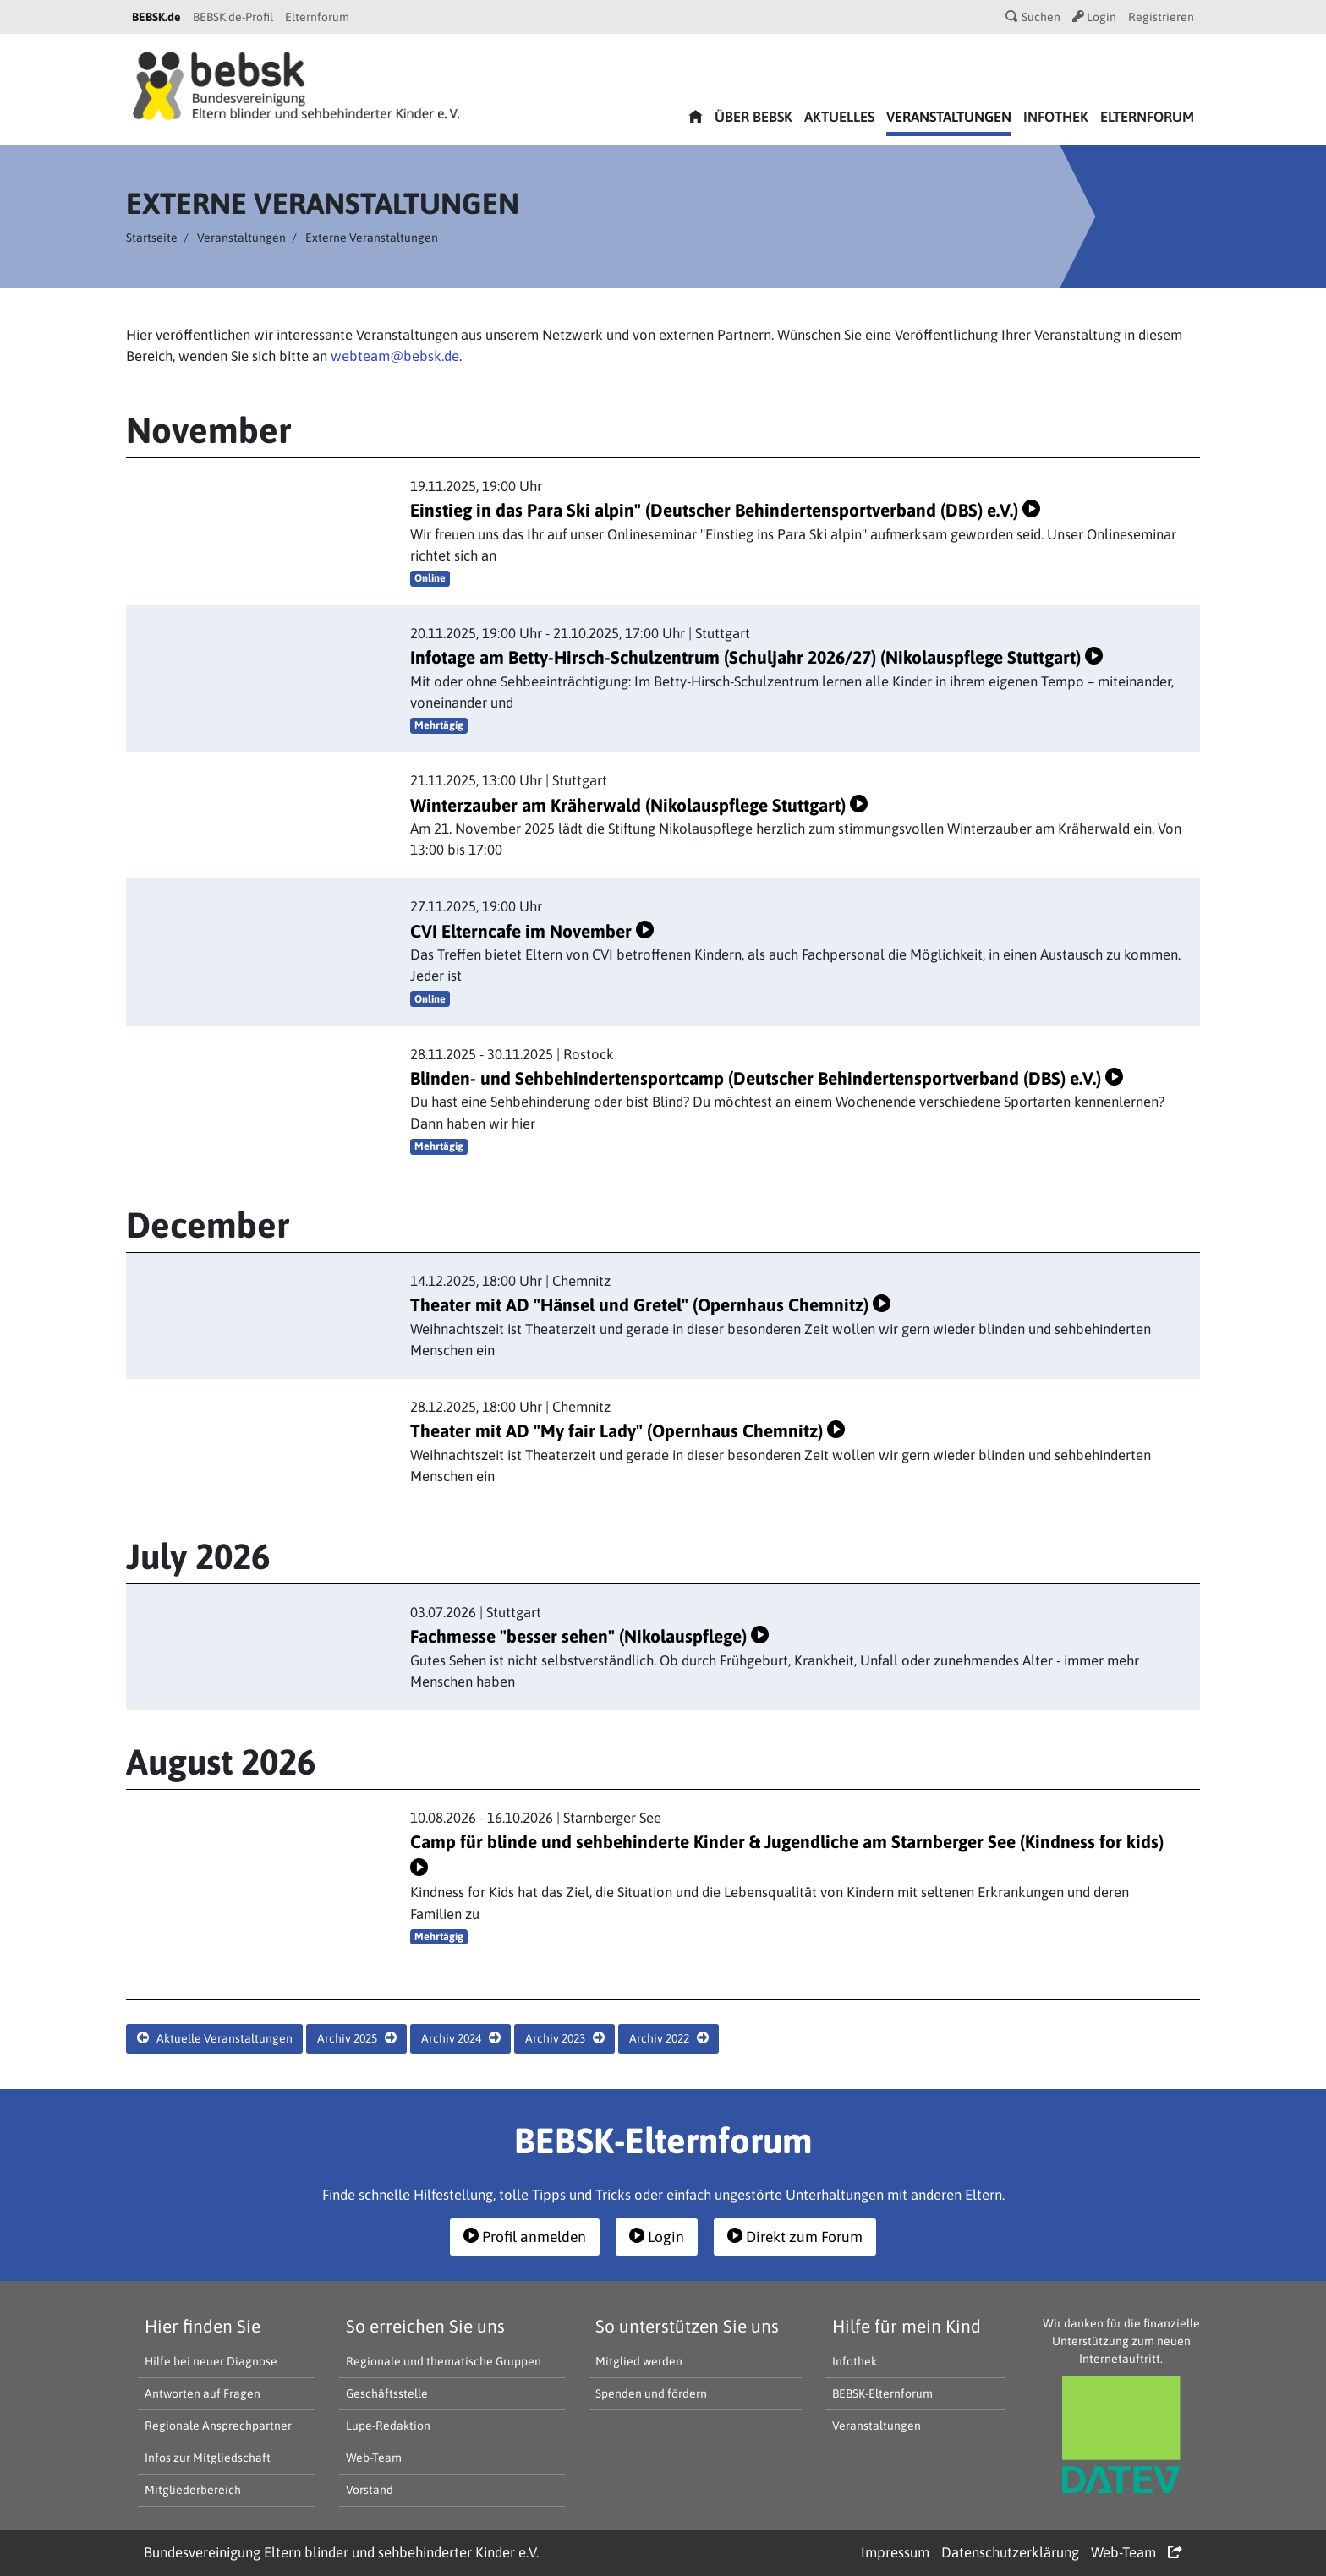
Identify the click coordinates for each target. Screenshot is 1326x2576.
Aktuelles (839, 116)
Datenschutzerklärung (1010, 2552)
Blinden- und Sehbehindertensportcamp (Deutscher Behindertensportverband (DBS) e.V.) (766, 1078)
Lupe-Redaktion (388, 2425)
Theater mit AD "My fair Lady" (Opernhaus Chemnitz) (627, 1430)
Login (1094, 17)
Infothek (1055, 116)
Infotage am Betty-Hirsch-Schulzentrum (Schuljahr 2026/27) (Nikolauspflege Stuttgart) (756, 657)
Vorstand (369, 2490)
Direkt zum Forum (795, 2237)
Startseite (152, 237)
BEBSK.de (156, 17)
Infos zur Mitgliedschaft (208, 2457)
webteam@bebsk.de (395, 355)
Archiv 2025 (357, 2038)
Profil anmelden (524, 2237)
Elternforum (317, 17)
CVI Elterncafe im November (532, 931)
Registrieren (1161, 17)
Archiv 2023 (565, 2038)
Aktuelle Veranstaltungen (215, 2038)
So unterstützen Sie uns (687, 2326)
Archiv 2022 (669, 2038)
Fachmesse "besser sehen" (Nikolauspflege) (589, 1636)
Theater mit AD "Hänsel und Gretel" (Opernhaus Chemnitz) (650, 1304)
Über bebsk (753, 116)
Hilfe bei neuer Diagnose (211, 2361)
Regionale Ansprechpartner (218, 2425)
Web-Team (374, 2457)
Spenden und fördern (651, 2393)
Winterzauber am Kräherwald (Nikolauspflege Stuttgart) (639, 805)
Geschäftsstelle (387, 2393)
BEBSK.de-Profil (233, 17)
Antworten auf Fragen (202, 2393)
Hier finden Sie (202, 2326)
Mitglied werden (638, 2361)
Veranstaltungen (948, 116)
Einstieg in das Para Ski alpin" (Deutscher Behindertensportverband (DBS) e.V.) (725, 510)
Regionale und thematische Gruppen (443, 2361)
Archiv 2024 (461, 2038)
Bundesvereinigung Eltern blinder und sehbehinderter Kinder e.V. (341, 2552)
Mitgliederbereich (193, 2490)
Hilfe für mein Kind (906, 2326)
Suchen (1032, 17)
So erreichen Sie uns (425, 2326)
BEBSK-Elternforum (882, 2393)
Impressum (895, 2552)
